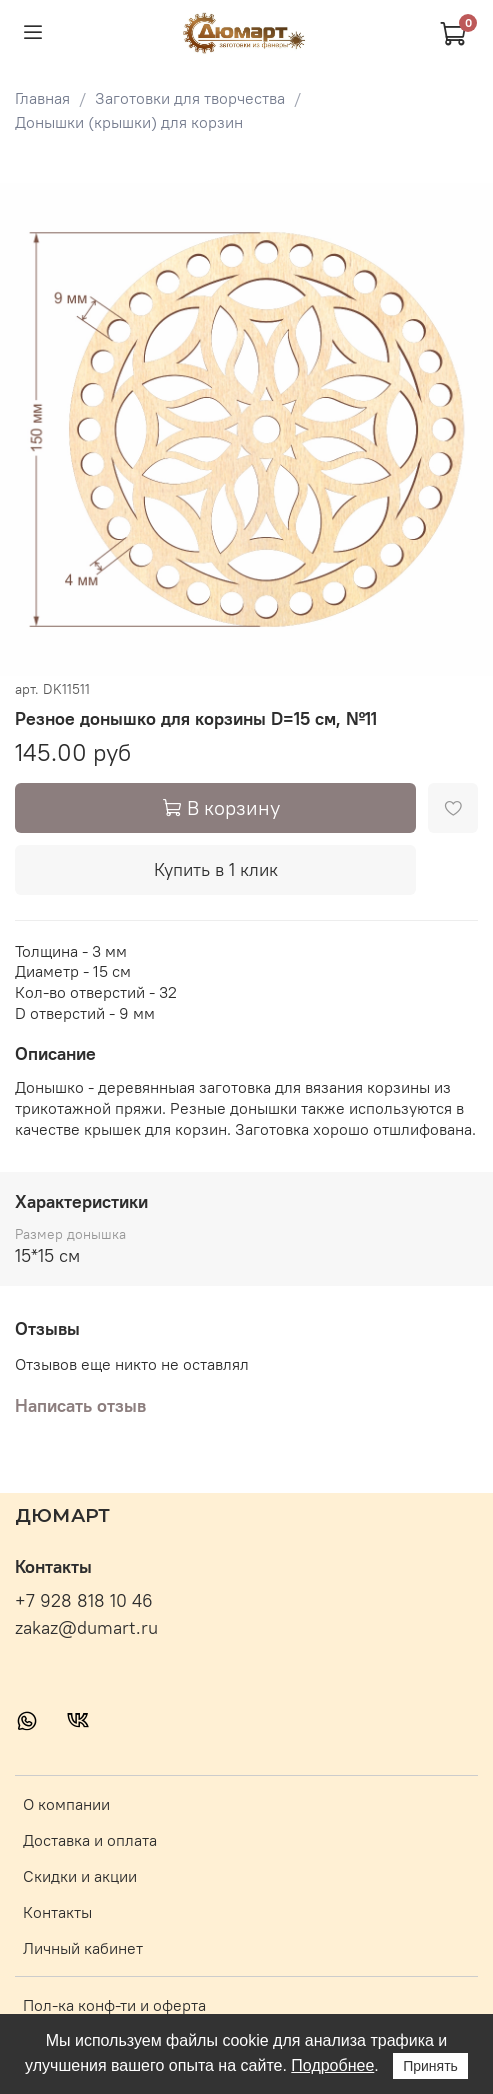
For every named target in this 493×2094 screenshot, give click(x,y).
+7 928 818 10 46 (84, 1601)
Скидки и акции (80, 1876)
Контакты (57, 1912)
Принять (430, 2066)
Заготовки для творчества (190, 98)
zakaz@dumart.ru (86, 1628)
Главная (42, 98)
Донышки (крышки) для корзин (129, 122)
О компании (66, 1804)
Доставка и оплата (90, 1840)
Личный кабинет (83, 1948)
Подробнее (332, 2065)
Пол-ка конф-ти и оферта (114, 2005)
